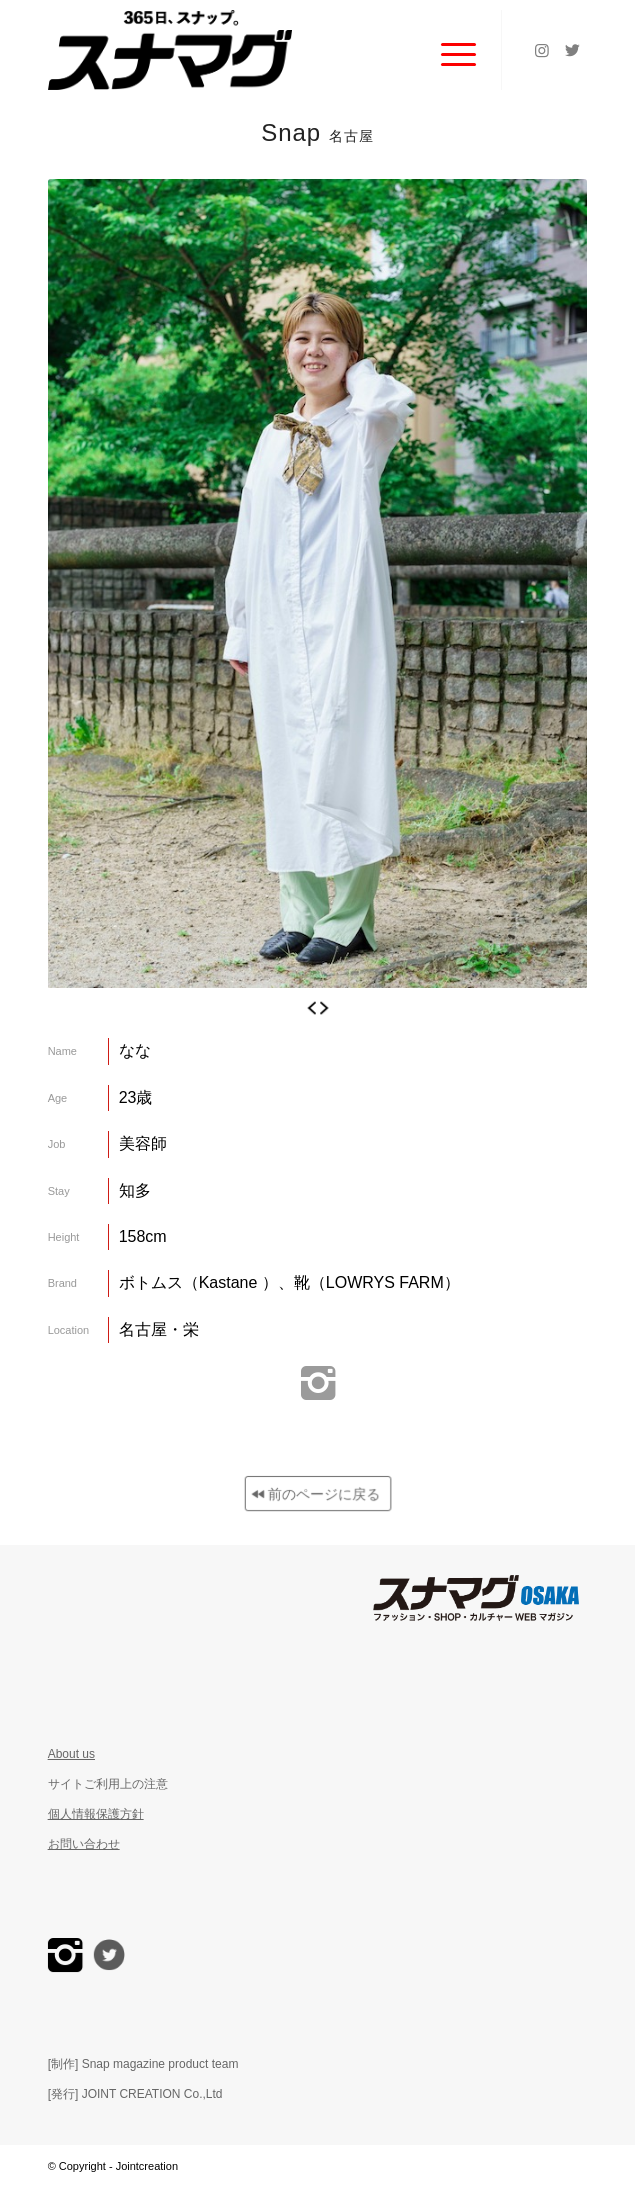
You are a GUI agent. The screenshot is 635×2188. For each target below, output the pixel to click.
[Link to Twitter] (572, 50)
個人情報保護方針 (96, 1814)
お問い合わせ (84, 1844)
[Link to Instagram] (542, 50)
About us (71, 1754)
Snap (317, 132)
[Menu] (448, 50)
